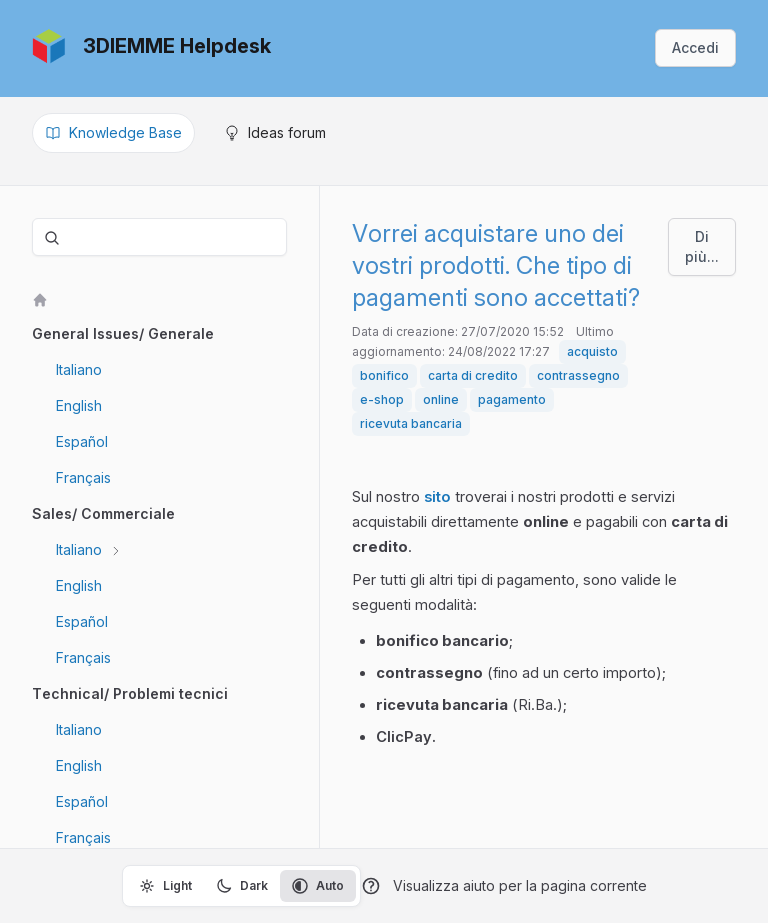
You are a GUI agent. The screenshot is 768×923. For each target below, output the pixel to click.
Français (83, 477)
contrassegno (578, 375)
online (441, 399)
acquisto (592, 351)
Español (82, 441)
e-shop (382, 399)
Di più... (702, 246)
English (79, 405)
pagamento (512, 399)
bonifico (384, 375)
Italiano (79, 369)
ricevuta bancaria (411, 423)
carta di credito (473, 375)
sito (437, 497)
